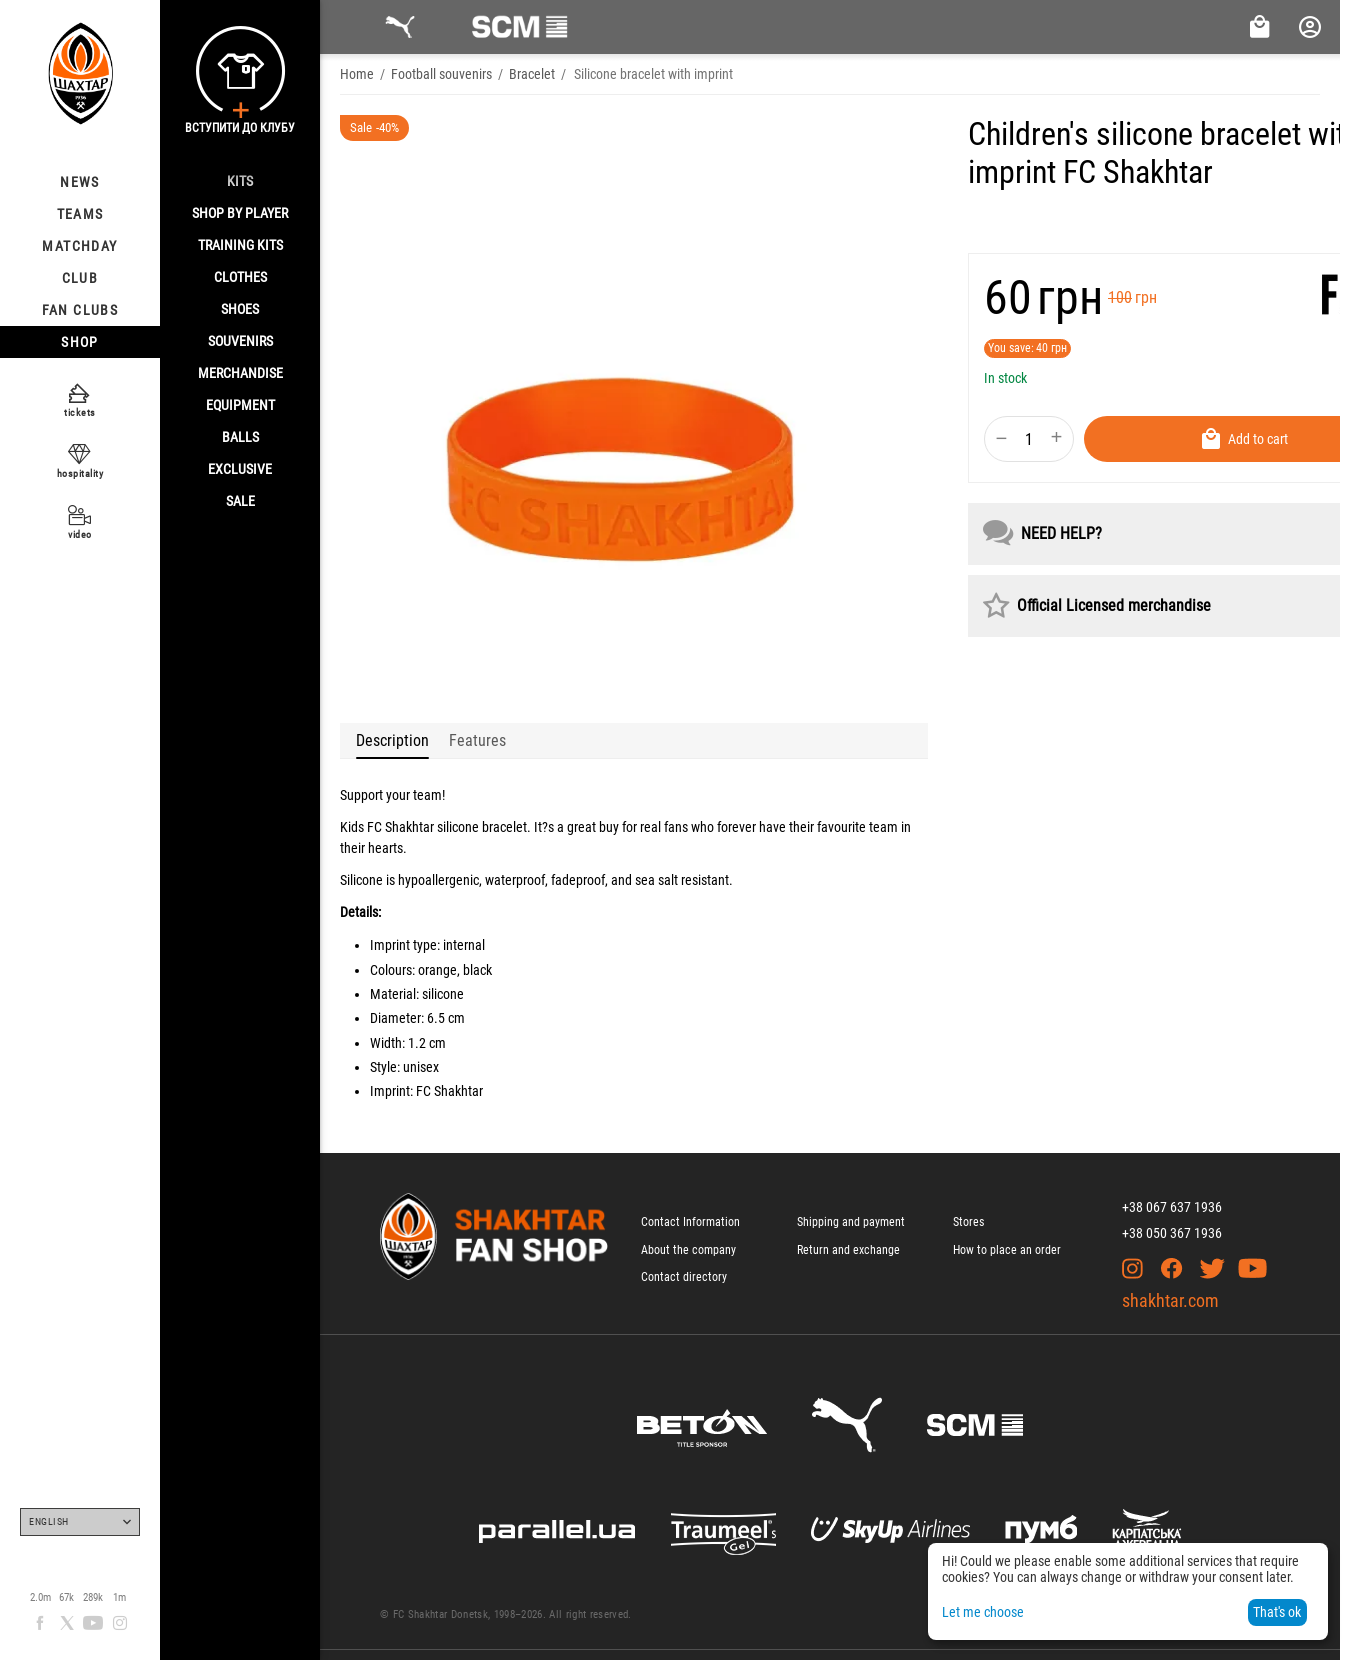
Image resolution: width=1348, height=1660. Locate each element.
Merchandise (240, 373)
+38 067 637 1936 (1172, 1207)
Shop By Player (240, 213)
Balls (240, 437)
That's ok (1277, 1612)
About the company (688, 1250)
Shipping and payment (851, 1222)
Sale (240, 501)
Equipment (240, 405)
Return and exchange (848, 1250)
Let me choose (983, 1612)
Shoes (240, 309)
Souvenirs (240, 341)
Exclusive (240, 469)
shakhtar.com (1170, 1300)
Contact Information (690, 1222)
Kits (240, 181)
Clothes (240, 277)
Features (477, 740)
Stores (968, 1222)
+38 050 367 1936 (1172, 1233)
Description (392, 740)
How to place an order (1007, 1250)
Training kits (240, 245)
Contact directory (684, 1277)
